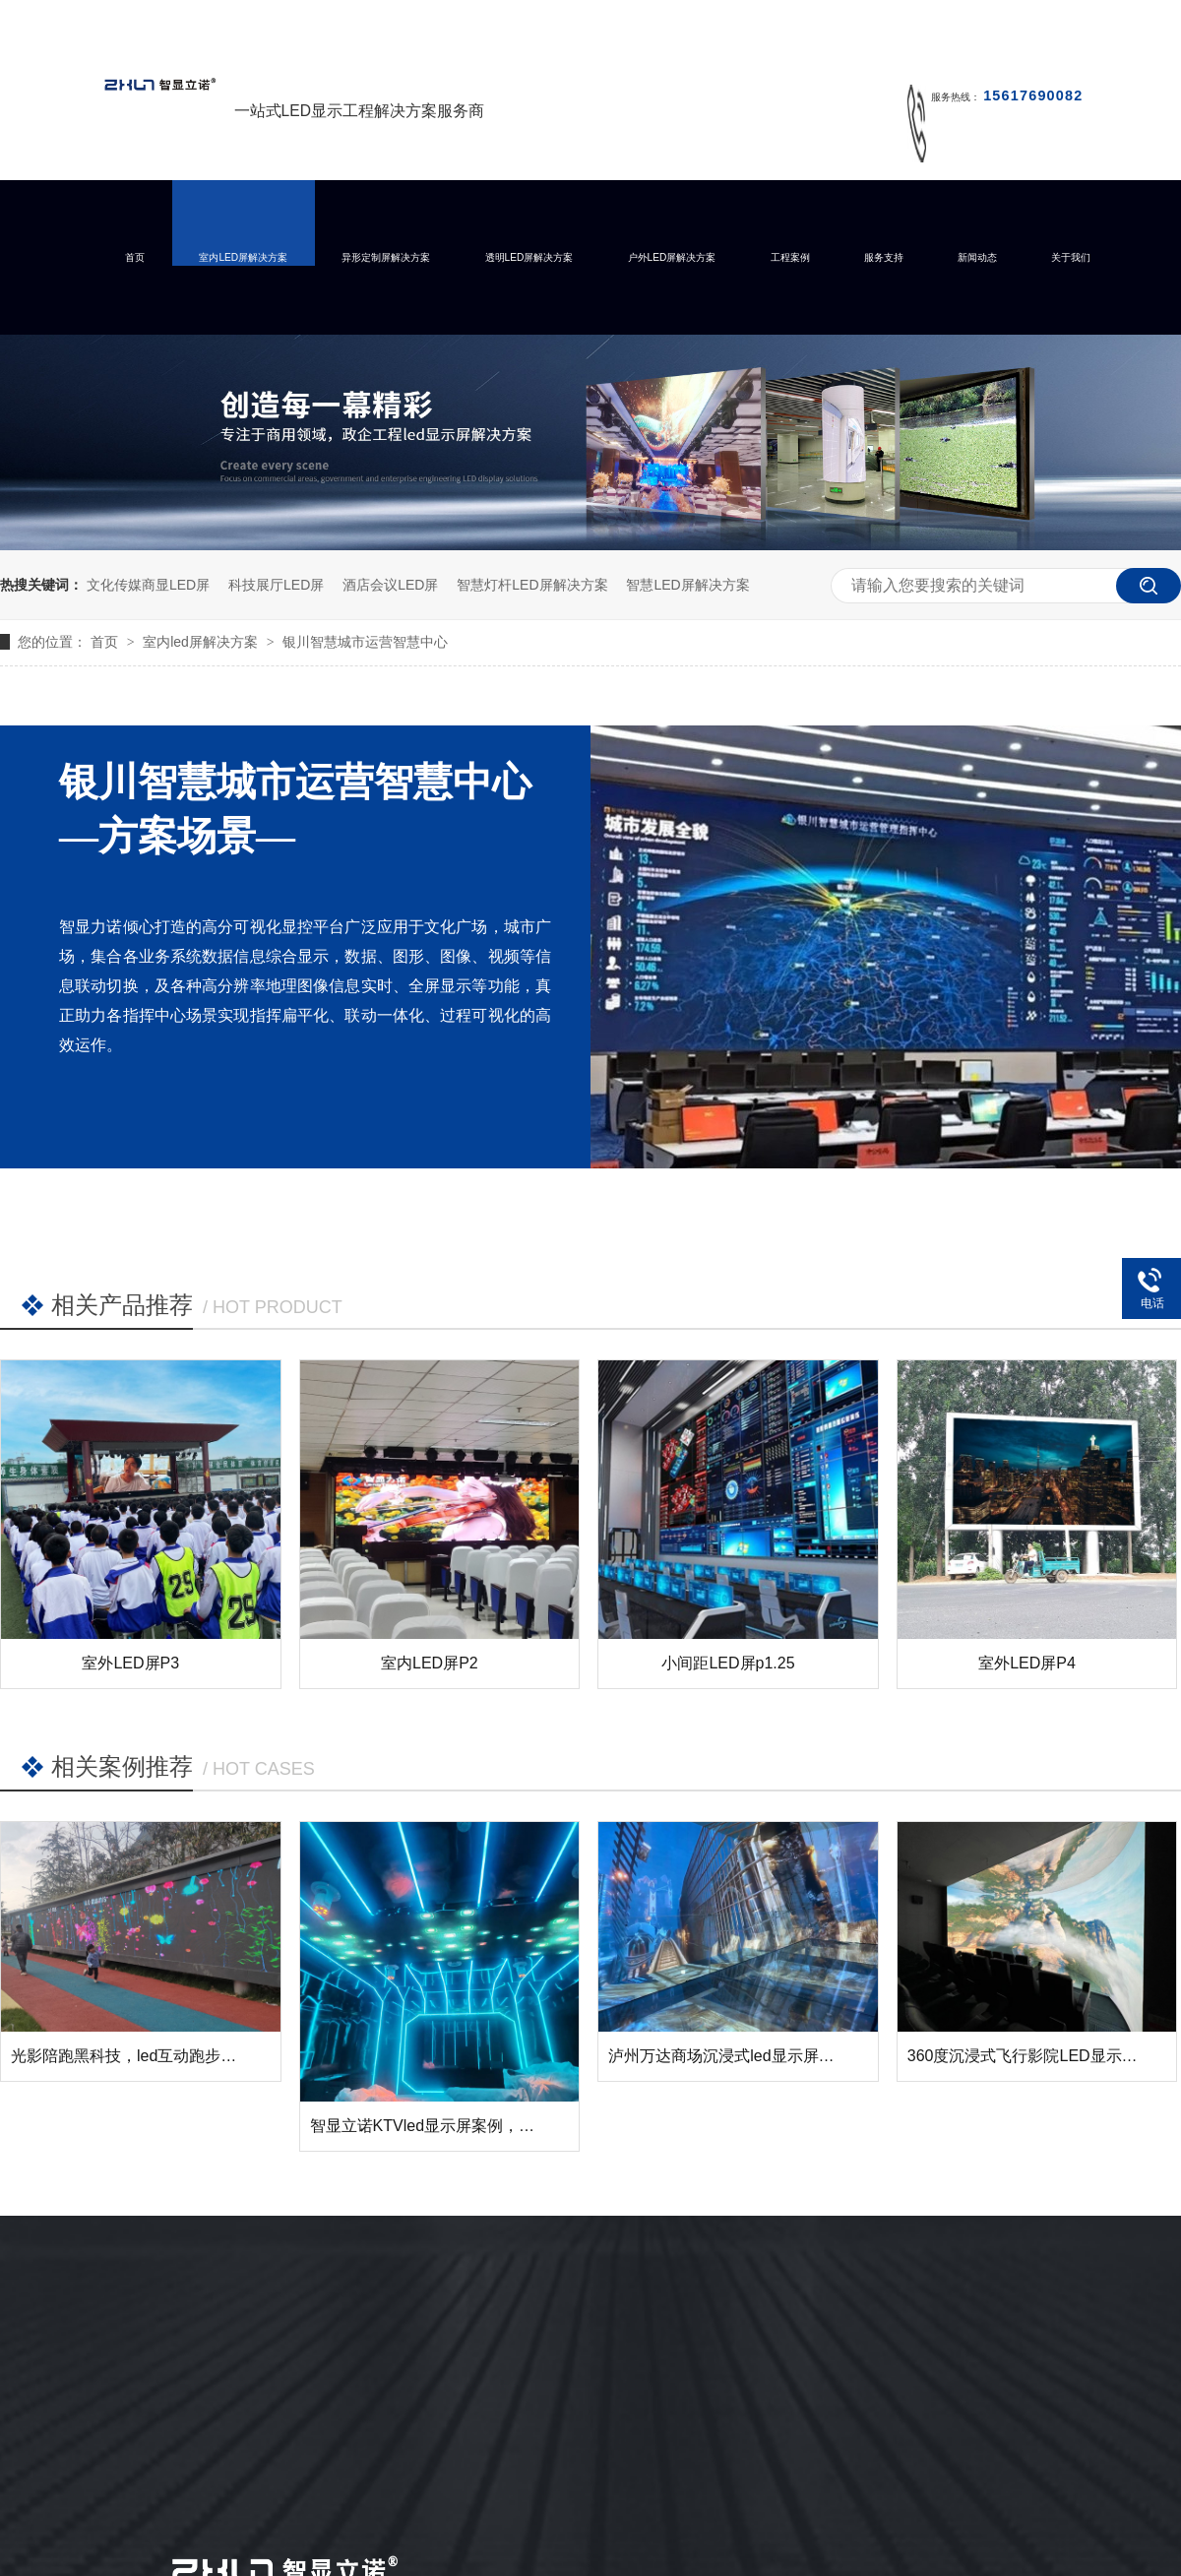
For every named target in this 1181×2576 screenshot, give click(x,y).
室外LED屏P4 (1027, 1663)
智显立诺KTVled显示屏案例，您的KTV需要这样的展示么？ (516, 2125)
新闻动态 (977, 257)
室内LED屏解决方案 (243, 257)
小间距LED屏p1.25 (727, 1663)
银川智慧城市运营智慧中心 (365, 642)
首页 (135, 257)
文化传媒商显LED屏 (148, 585)
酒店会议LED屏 (390, 585)
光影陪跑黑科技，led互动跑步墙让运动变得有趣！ (186, 2055)
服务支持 (883, 257)
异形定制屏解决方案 (386, 257)
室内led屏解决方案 (202, 642)
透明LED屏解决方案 (529, 257)
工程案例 (790, 257)
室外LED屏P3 (130, 1663)
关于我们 (1070, 257)
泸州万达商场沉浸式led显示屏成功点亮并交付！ (776, 2055)
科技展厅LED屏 (276, 585)
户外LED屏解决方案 (672, 257)
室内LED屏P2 (429, 1663)
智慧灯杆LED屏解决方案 (532, 585)
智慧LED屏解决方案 (687, 585)
